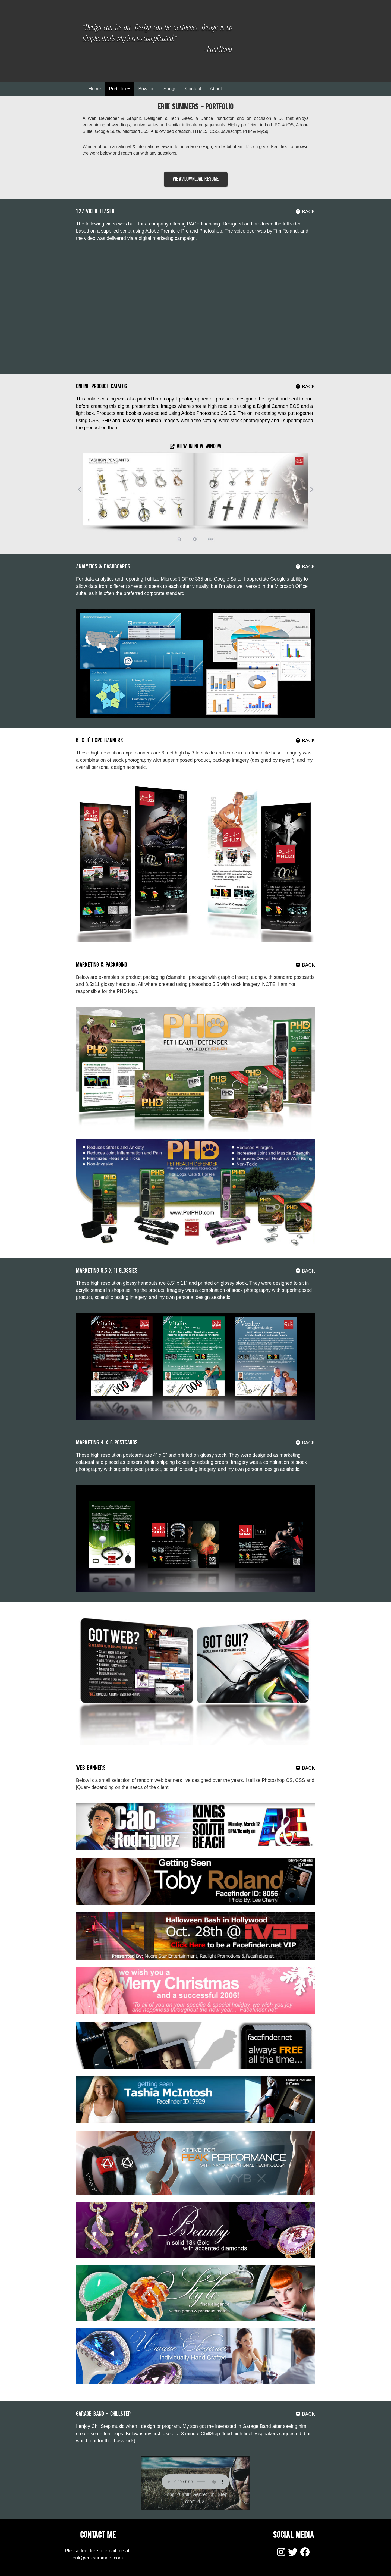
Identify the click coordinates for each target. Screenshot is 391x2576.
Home (95, 88)
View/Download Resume (195, 179)
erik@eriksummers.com (97, 2558)
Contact (193, 88)
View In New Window (196, 446)
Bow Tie (146, 88)
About (216, 88)
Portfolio (119, 88)
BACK (305, 211)
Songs (169, 88)
